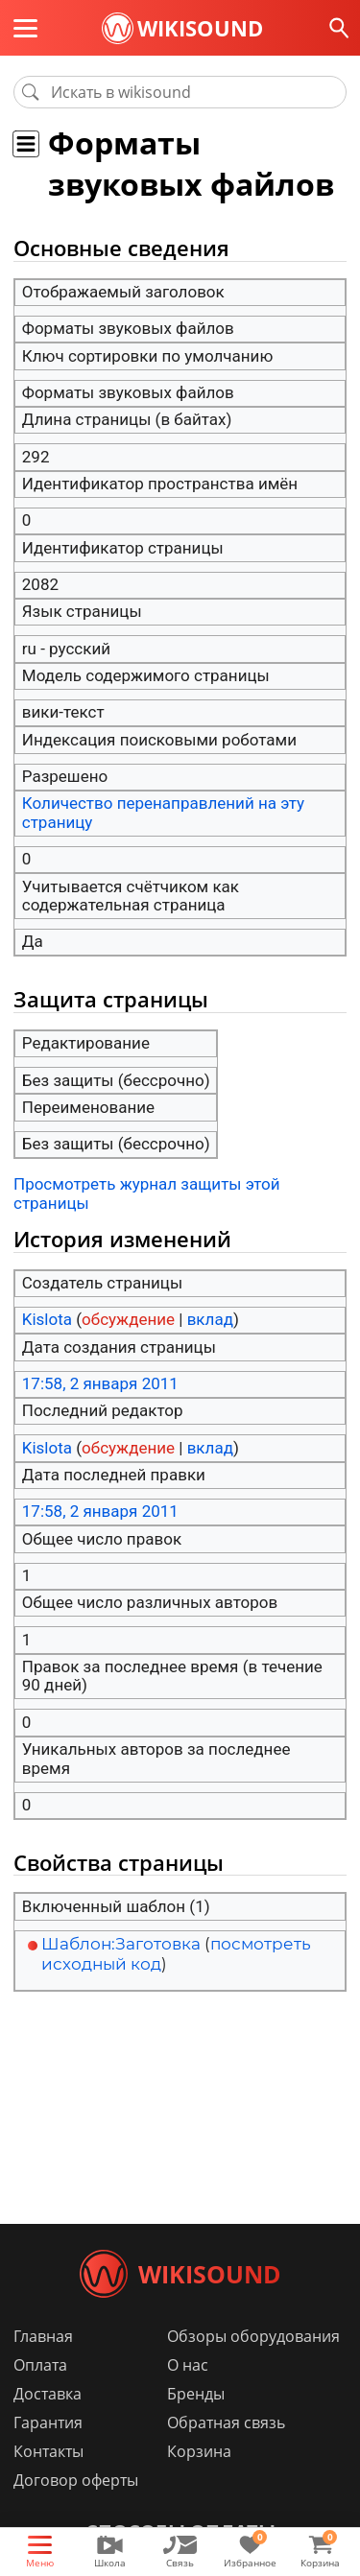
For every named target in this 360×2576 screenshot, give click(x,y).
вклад (210, 1319)
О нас (187, 2364)
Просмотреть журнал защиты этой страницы (146, 1193)
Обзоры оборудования (253, 2336)
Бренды (196, 2393)
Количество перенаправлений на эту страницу (163, 812)
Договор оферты (75, 2480)
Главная (43, 2336)
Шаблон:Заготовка (121, 1943)
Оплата (40, 2364)
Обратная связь (226, 2422)
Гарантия (48, 2422)
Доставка (47, 2393)
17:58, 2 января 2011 (100, 1383)
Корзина (199, 2451)
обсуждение (128, 1319)
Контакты (48, 2451)
